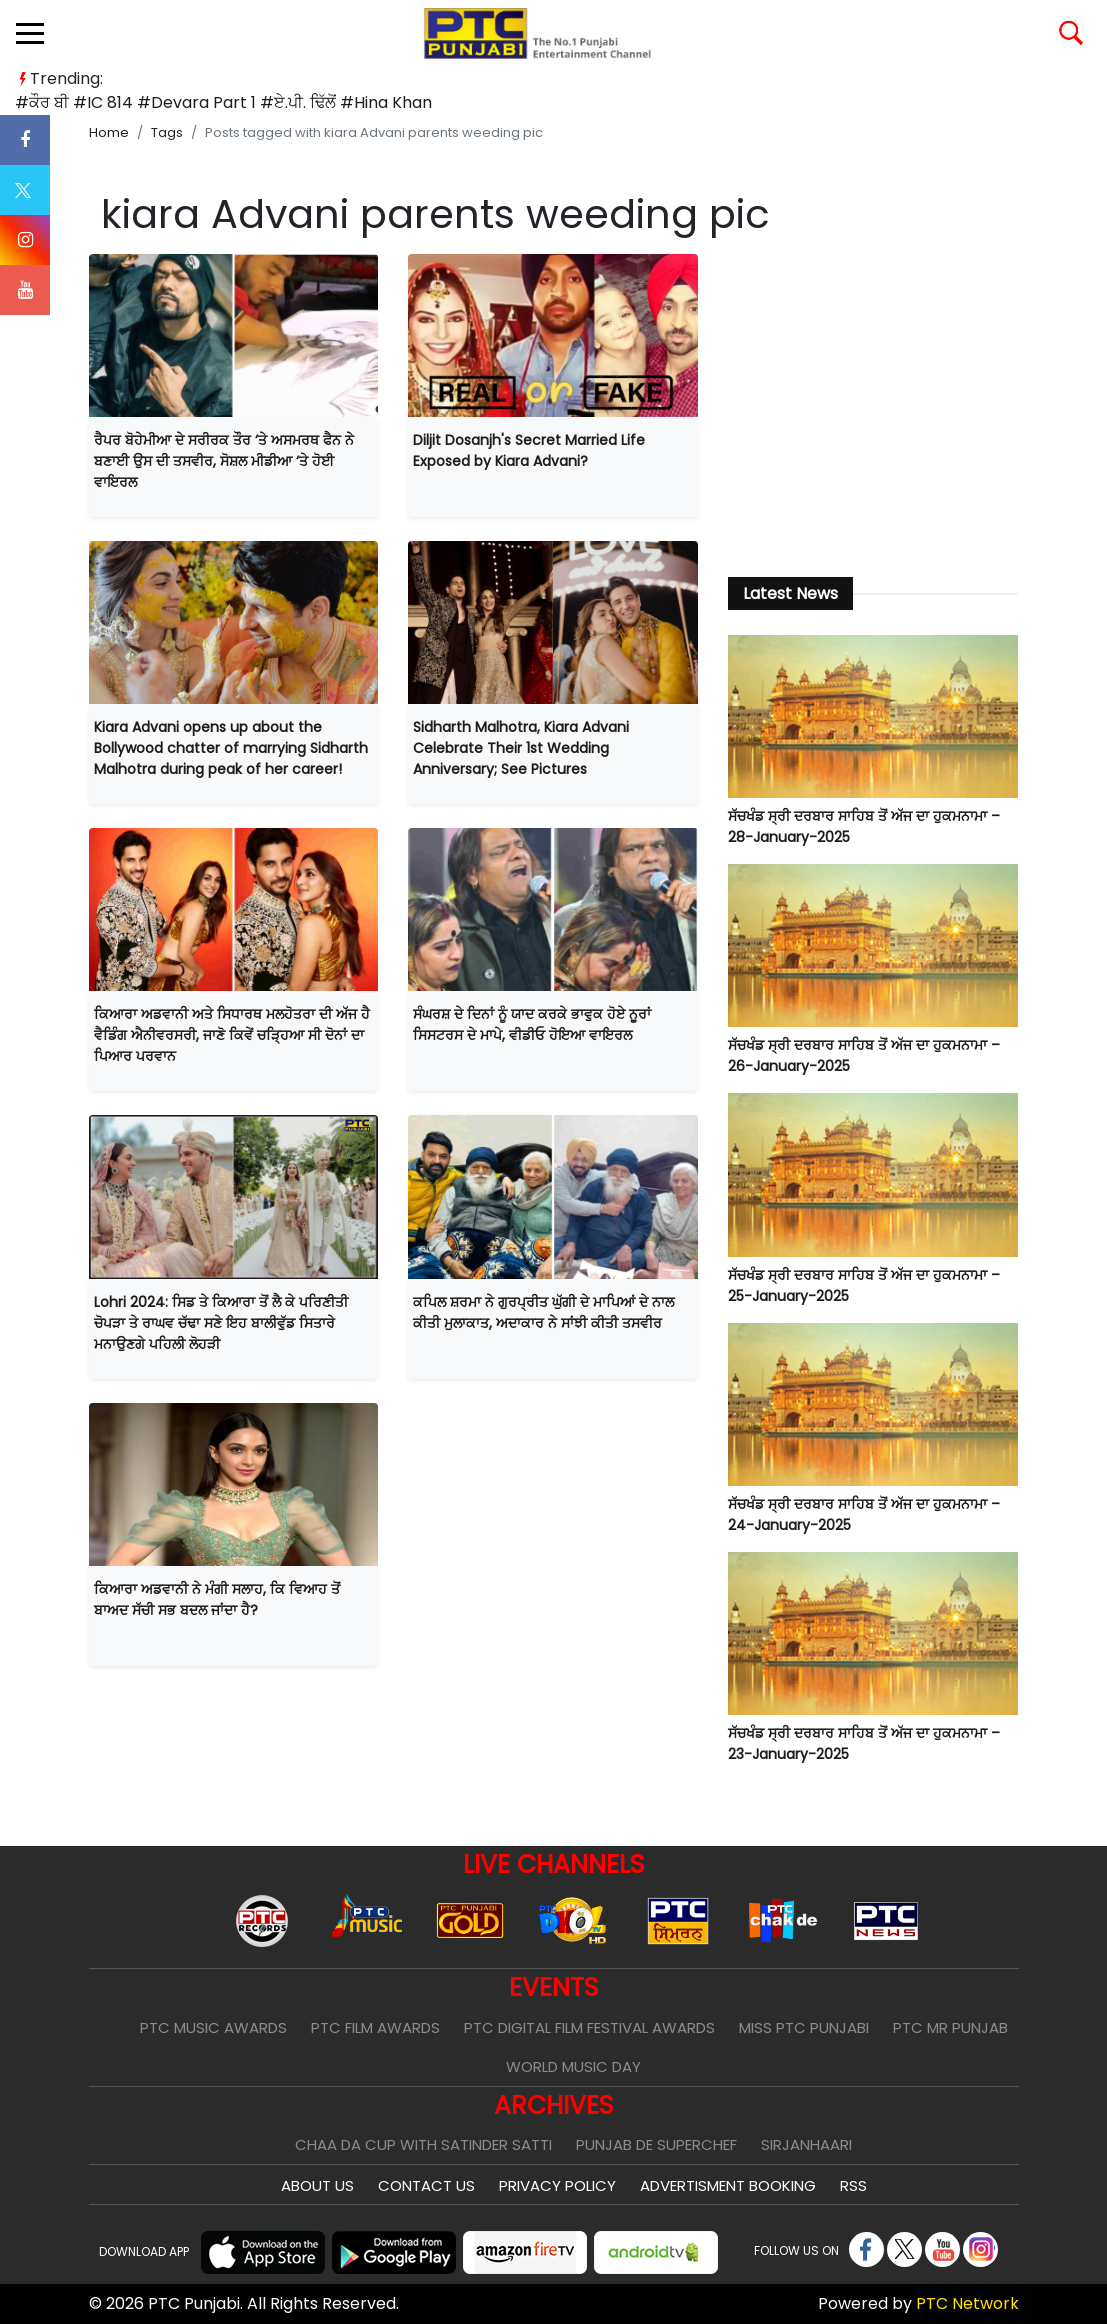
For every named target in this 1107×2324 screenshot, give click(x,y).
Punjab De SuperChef (656, 2144)
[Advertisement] (873, 404)
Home (109, 132)
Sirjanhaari (806, 2144)
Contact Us (426, 2185)
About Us (317, 2185)
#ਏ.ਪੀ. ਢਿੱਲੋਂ (298, 102)
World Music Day (573, 2066)
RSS (853, 2185)
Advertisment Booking (728, 2185)
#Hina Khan (386, 102)
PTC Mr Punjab (950, 2027)
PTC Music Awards (213, 2027)
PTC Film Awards (375, 2027)
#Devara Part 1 (196, 102)
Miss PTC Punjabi (804, 2027)
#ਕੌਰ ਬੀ (42, 102)
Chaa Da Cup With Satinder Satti (423, 2144)
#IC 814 (103, 102)
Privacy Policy (557, 2185)
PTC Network (967, 2303)
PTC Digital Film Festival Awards (589, 2027)
